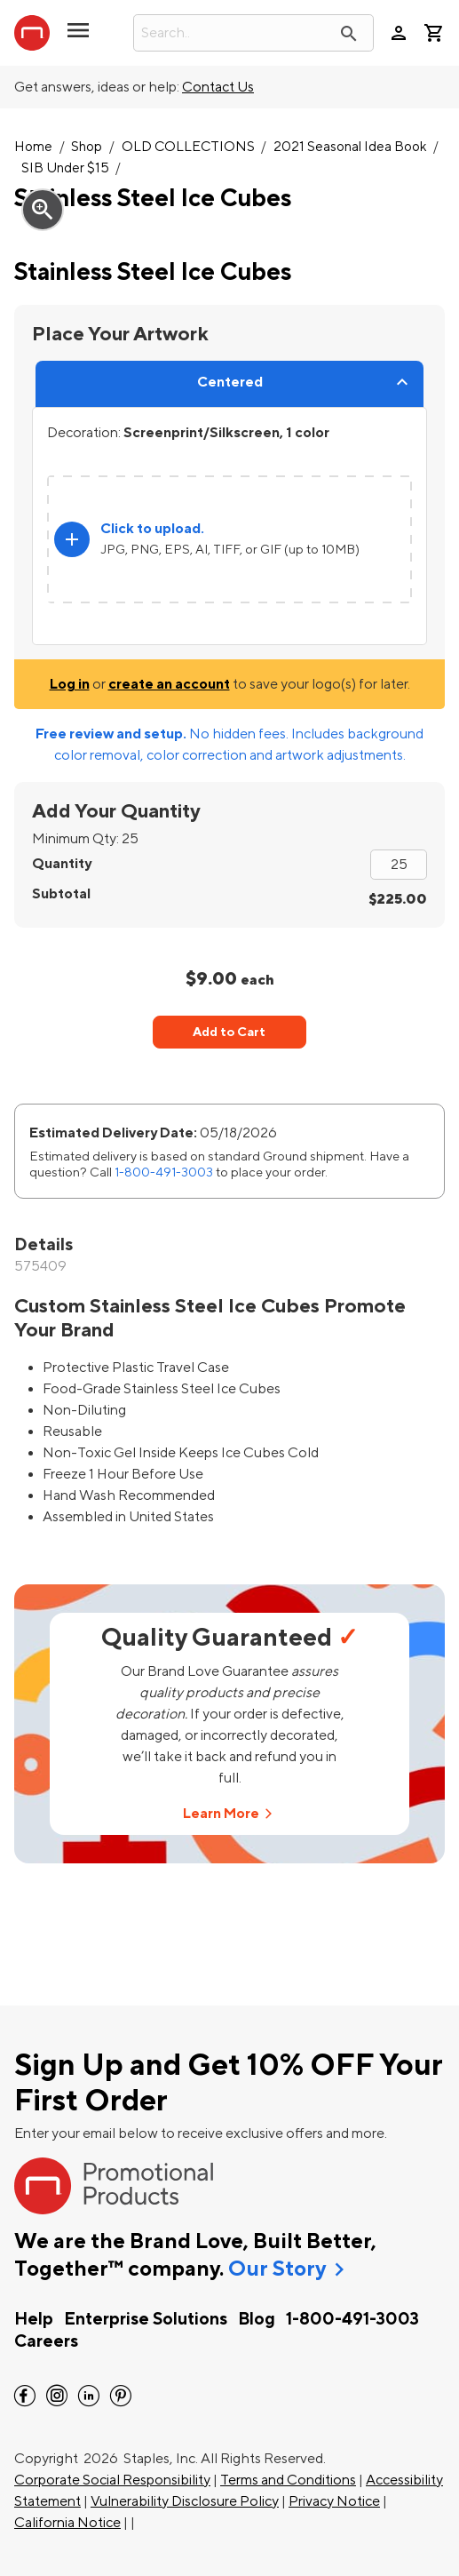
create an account (169, 684)
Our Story (277, 2269)
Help (33, 2319)
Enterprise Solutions (145, 2319)
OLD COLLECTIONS (188, 147)
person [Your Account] (398, 33)
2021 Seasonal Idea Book (349, 147)
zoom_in (42, 209)
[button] (78, 37)
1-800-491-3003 (164, 1172)
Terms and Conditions (288, 2480)
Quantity (61, 864)
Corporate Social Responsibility (112, 2480)
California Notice (67, 2523)
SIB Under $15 (65, 168)
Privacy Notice (334, 2501)
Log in (70, 684)
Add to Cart (229, 1032)
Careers (46, 2341)
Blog (256, 2319)
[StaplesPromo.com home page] (32, 33)
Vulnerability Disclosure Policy (185, 2501)
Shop (86, 147)
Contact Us (218, 87)
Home (33, 147)
